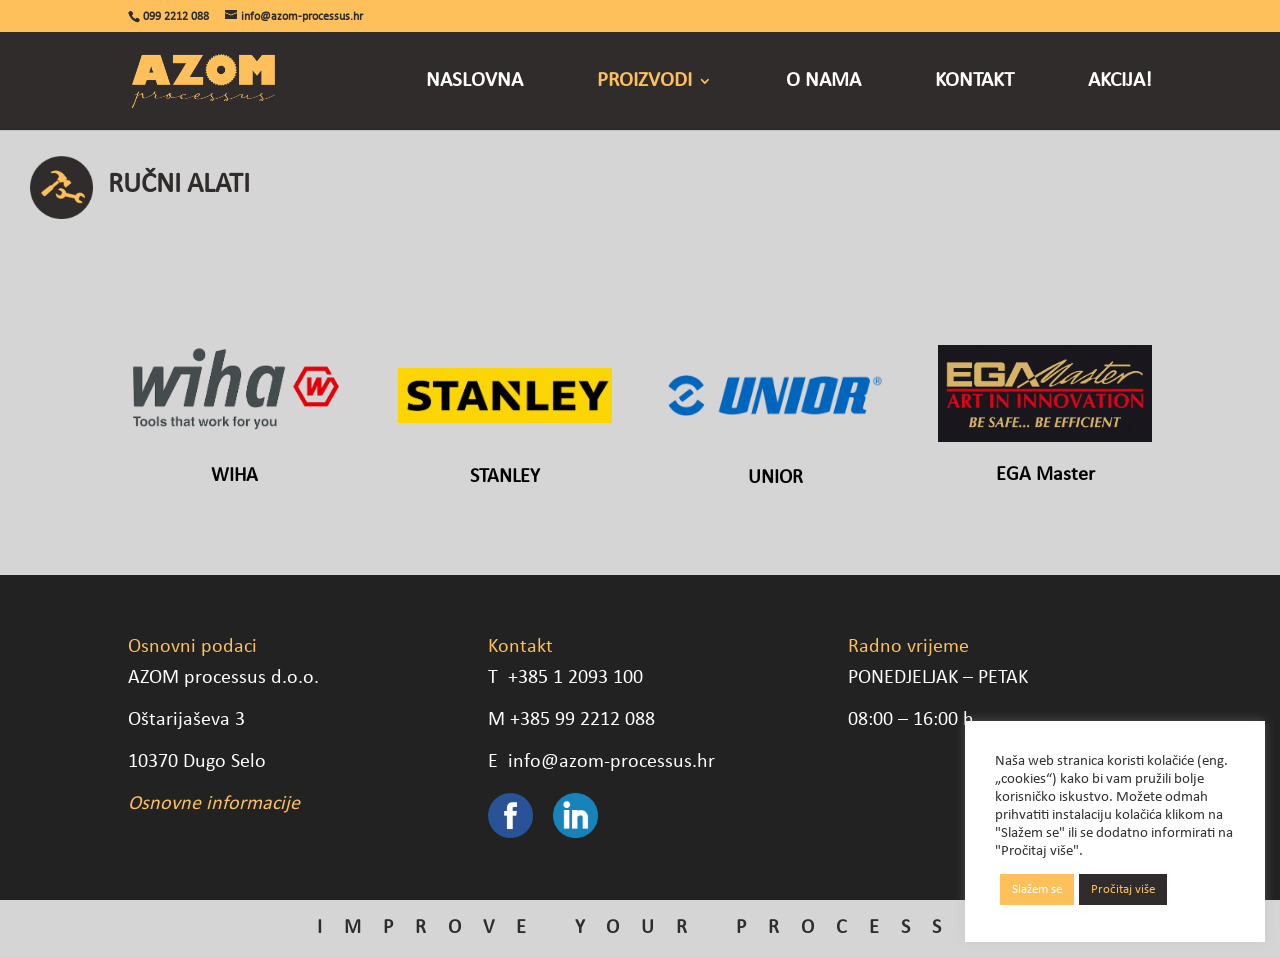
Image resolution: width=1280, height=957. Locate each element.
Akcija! (1120, 82)
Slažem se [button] (1037, 889)
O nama (823, 82)
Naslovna (474, 82)
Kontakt (974, 82)
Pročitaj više (1123, 889)
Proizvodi (644, 82)
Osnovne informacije (214, 804)
